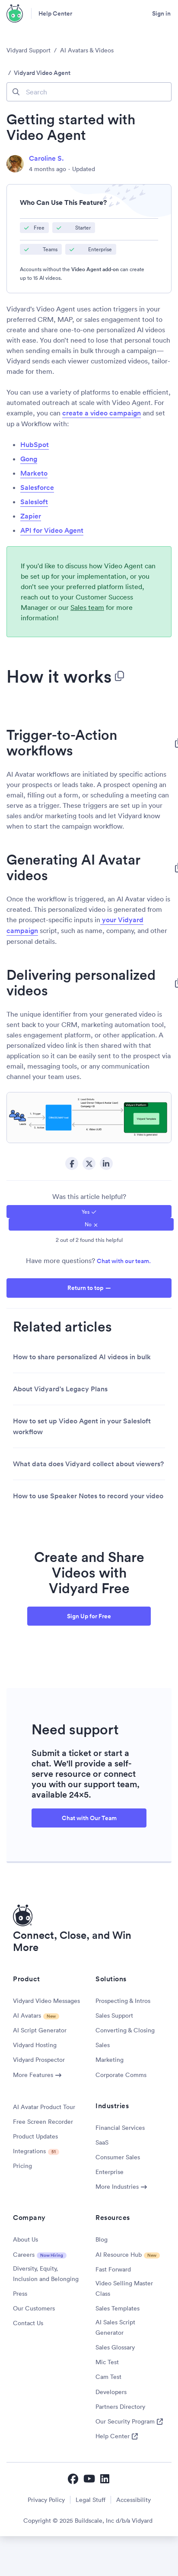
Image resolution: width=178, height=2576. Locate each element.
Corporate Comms (120, 2075)
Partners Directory (120, 2407)
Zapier (30, 516)
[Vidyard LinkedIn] (105, 2478)
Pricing (22, 2166)
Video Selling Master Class (124, 2288)
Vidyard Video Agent (42, 72)
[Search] (89, 91)
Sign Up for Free (89, 1616)
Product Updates (35, 2136)
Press (20, 2293)
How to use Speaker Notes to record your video (88, 1495)
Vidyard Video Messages (46, 2001)
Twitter (89, 1163)
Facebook (71, 1163)
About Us (25, 2239)
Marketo (34, 473)
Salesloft (34, 501)
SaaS (101, 2142)
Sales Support (114, 2015)
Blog (101, 2239)
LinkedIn (106, 1163)
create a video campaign (101, 413)
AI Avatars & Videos (87, 50)
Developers (111, 2392)
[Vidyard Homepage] (15, 13)
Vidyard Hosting (35, 2045)
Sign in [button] (161, 13)
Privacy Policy (46, 2500)
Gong (28, 458)
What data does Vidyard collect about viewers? (88, 1463)
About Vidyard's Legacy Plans (60, 1388)
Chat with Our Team (89, 1818)
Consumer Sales (117, 2157)
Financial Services (120, 2128)
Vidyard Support (28, 50)
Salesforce (37, 487)
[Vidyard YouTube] (89, 2478)
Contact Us (28, 2323)
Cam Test (108, 2377)
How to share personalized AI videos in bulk (82, 1356)
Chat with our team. (124, 1261)
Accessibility (133, 2500)
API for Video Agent (51, 530)
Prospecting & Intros (122, 2001)
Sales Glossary (115, 2347)
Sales (102, 2045)
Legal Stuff (90, 2500)
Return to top (85, 1287)
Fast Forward (113, 2269)
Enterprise (109, 2172)
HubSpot (34, 444)
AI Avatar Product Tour (44, 2107)
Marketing (109, 2060)
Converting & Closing (125, 2030)
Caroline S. (46, 158)
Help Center (55, 13)
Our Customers (34, 2308)
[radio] (89, 1211)
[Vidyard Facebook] (73, 2478)
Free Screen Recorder (43, 2122)
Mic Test (107, 2362)
